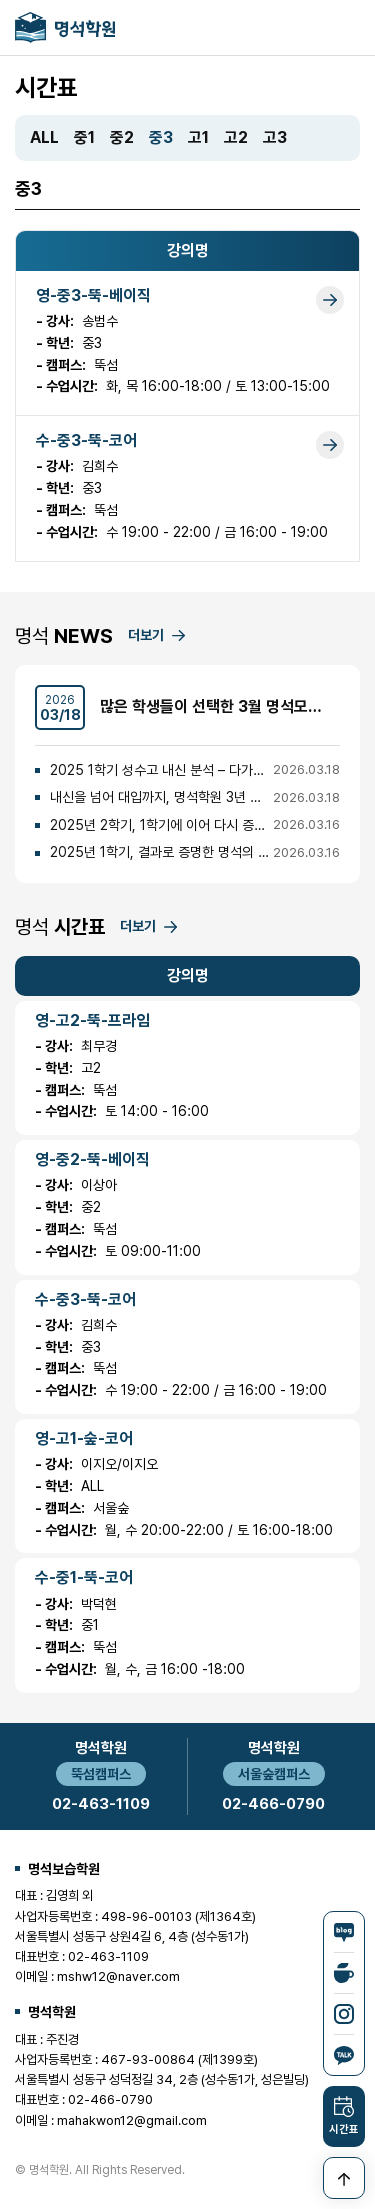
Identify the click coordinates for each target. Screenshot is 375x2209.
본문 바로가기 (0, 0)
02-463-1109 (101, 1804)
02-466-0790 (273, 1804)
